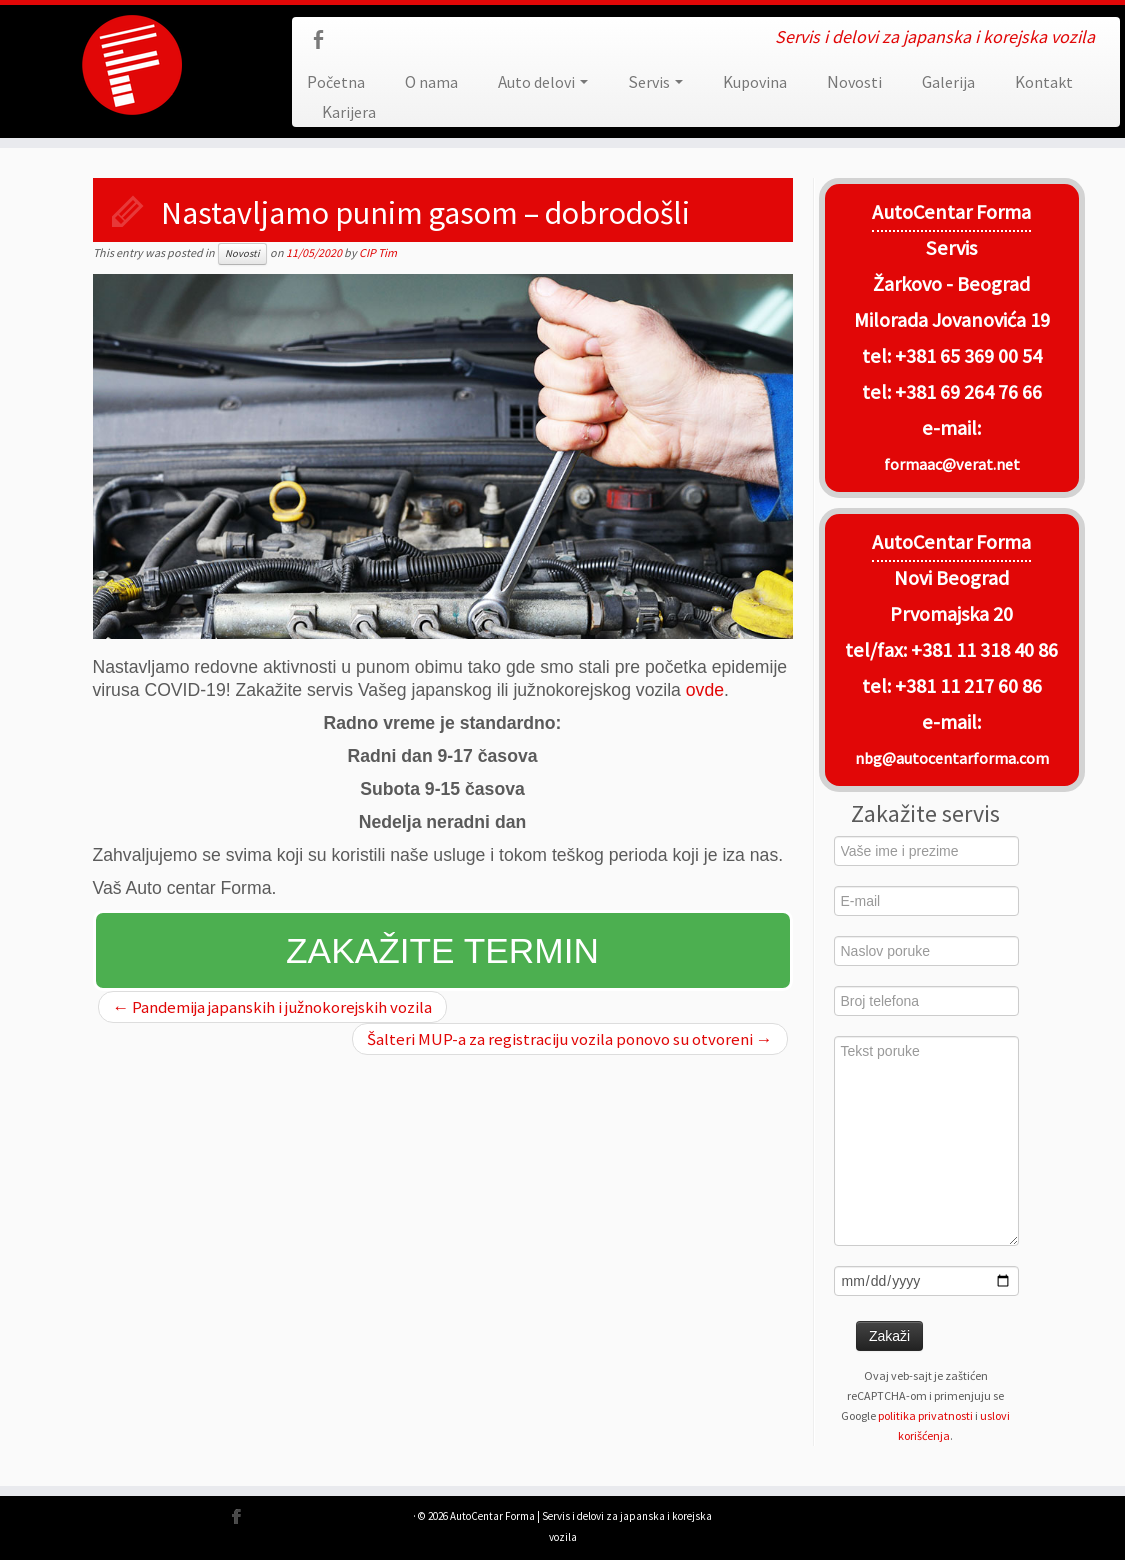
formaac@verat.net (952, 464)
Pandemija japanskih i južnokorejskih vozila (273, 1007)
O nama (431, 82)
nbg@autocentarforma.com (952, 758)
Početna (336, 82)
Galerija (948, 82)
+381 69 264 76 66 (968, 392)
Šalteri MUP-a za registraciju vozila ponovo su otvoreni (570, 1039)
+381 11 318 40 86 (982, 650)
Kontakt (1044, 82)
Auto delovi (543, 82)
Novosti (854, 82)
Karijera (349, 112)
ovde (705, 690)
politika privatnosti (925, 1415)
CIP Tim (378, 252)
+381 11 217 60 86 (968, 686)
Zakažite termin (442, 950)
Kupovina (755, 82)
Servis (655, 82)
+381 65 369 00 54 (968, 356)
